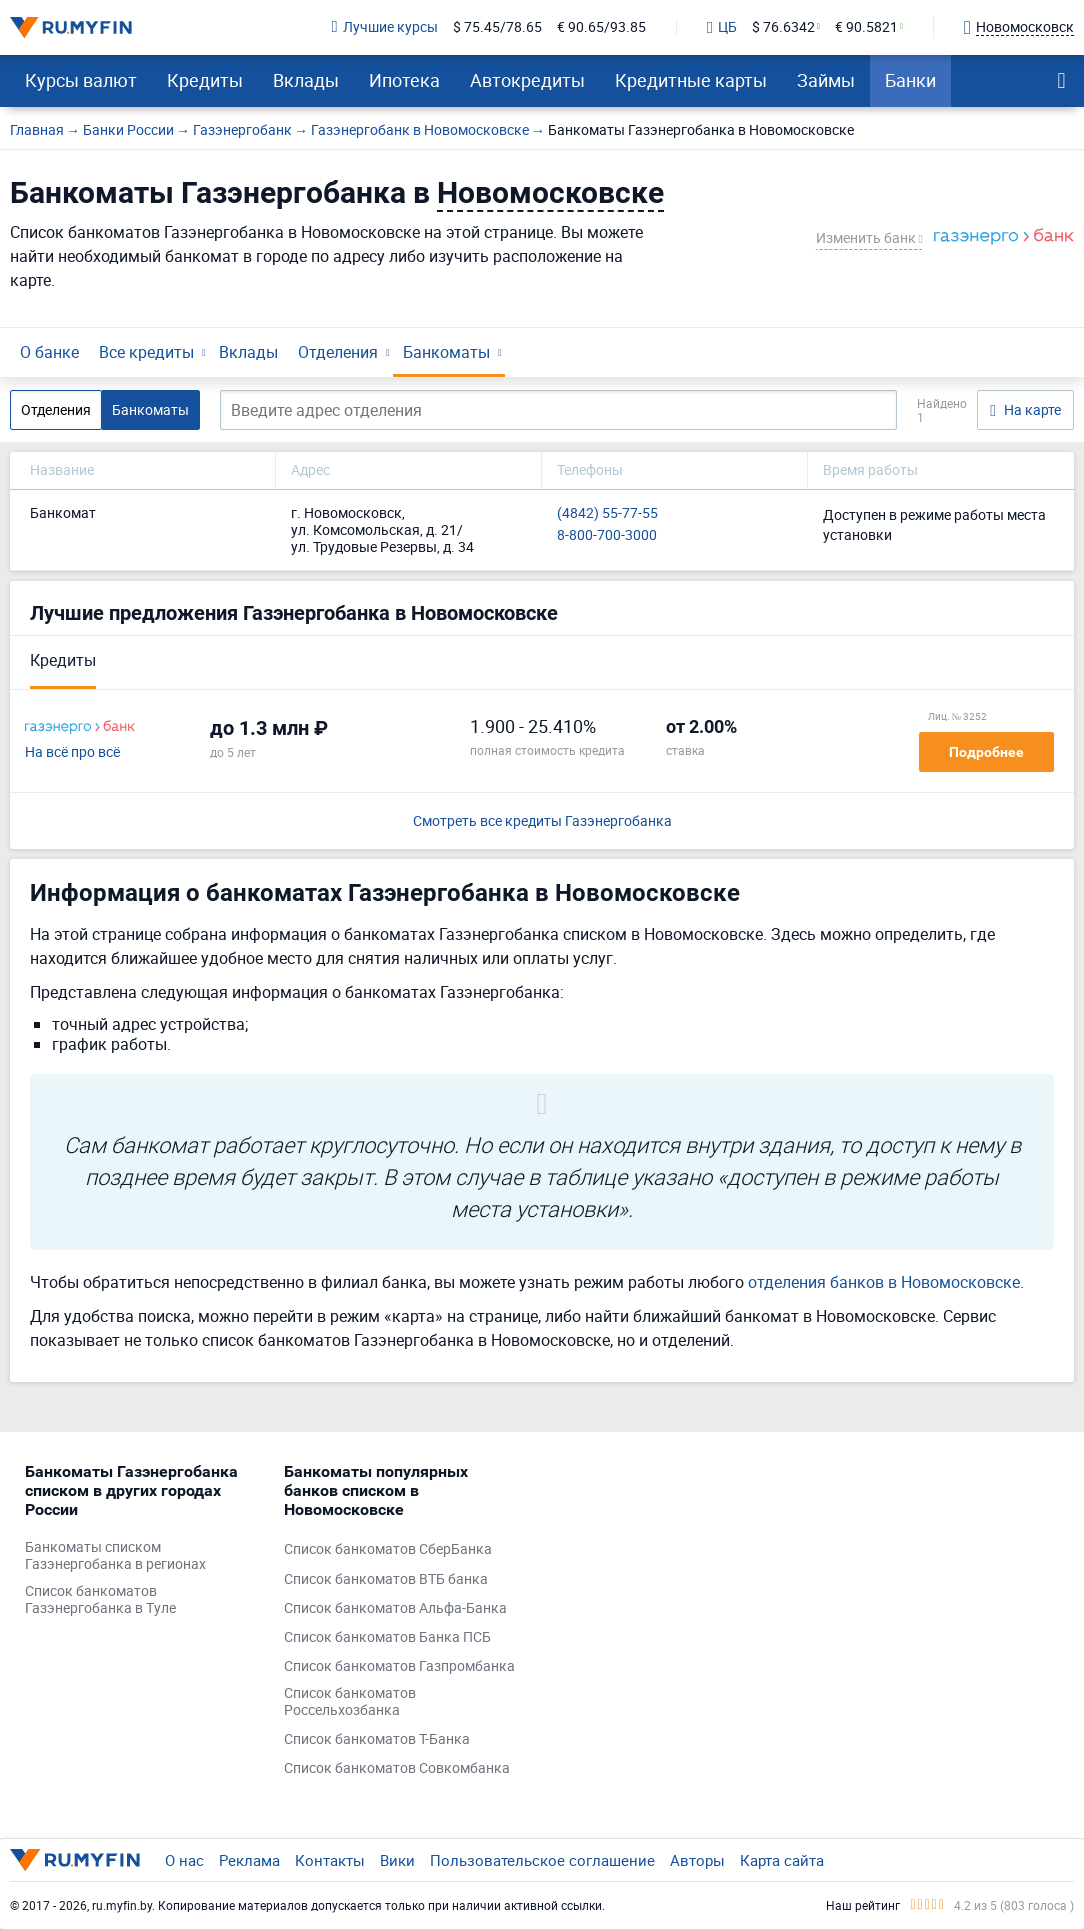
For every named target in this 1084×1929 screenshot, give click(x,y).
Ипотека (404, 80)
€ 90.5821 (866, 27)
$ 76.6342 (783, 27)
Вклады (306, 80)
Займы (826, 80)
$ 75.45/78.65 (497, 27)
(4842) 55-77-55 (607, 513)
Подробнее (986, 752)
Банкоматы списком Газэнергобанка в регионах (115, 1556)
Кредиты (205, 80)
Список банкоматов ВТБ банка (386, 1579)
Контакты (330, 1860)
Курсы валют (81, 80)
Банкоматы (446, 352)
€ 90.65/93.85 (601, 27)
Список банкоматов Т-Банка (377, 1739)
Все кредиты (146, 352)
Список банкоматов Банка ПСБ (387, 1637)
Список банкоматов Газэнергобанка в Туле (100, 1600)
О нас (184, 1860)
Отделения (338, 352)
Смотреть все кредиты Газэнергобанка (542, 821)
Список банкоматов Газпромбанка (399, 1666)
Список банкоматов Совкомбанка (397, 1768)
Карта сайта (782, 1860)
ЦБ (722, 28)
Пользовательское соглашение (542, 1860)
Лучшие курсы (385, 27)
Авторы (697, 1860)
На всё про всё (72, 752)
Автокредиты (527, 80)
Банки (910, 80)
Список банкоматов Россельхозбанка (350, 1702)
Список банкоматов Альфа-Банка (395, 1608)
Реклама (249, 1860)
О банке (49, 352)
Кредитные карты (691, 80)
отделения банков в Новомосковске (884, 1282)
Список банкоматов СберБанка (388, 1549)
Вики (397, 1860)
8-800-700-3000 (607, 535)
